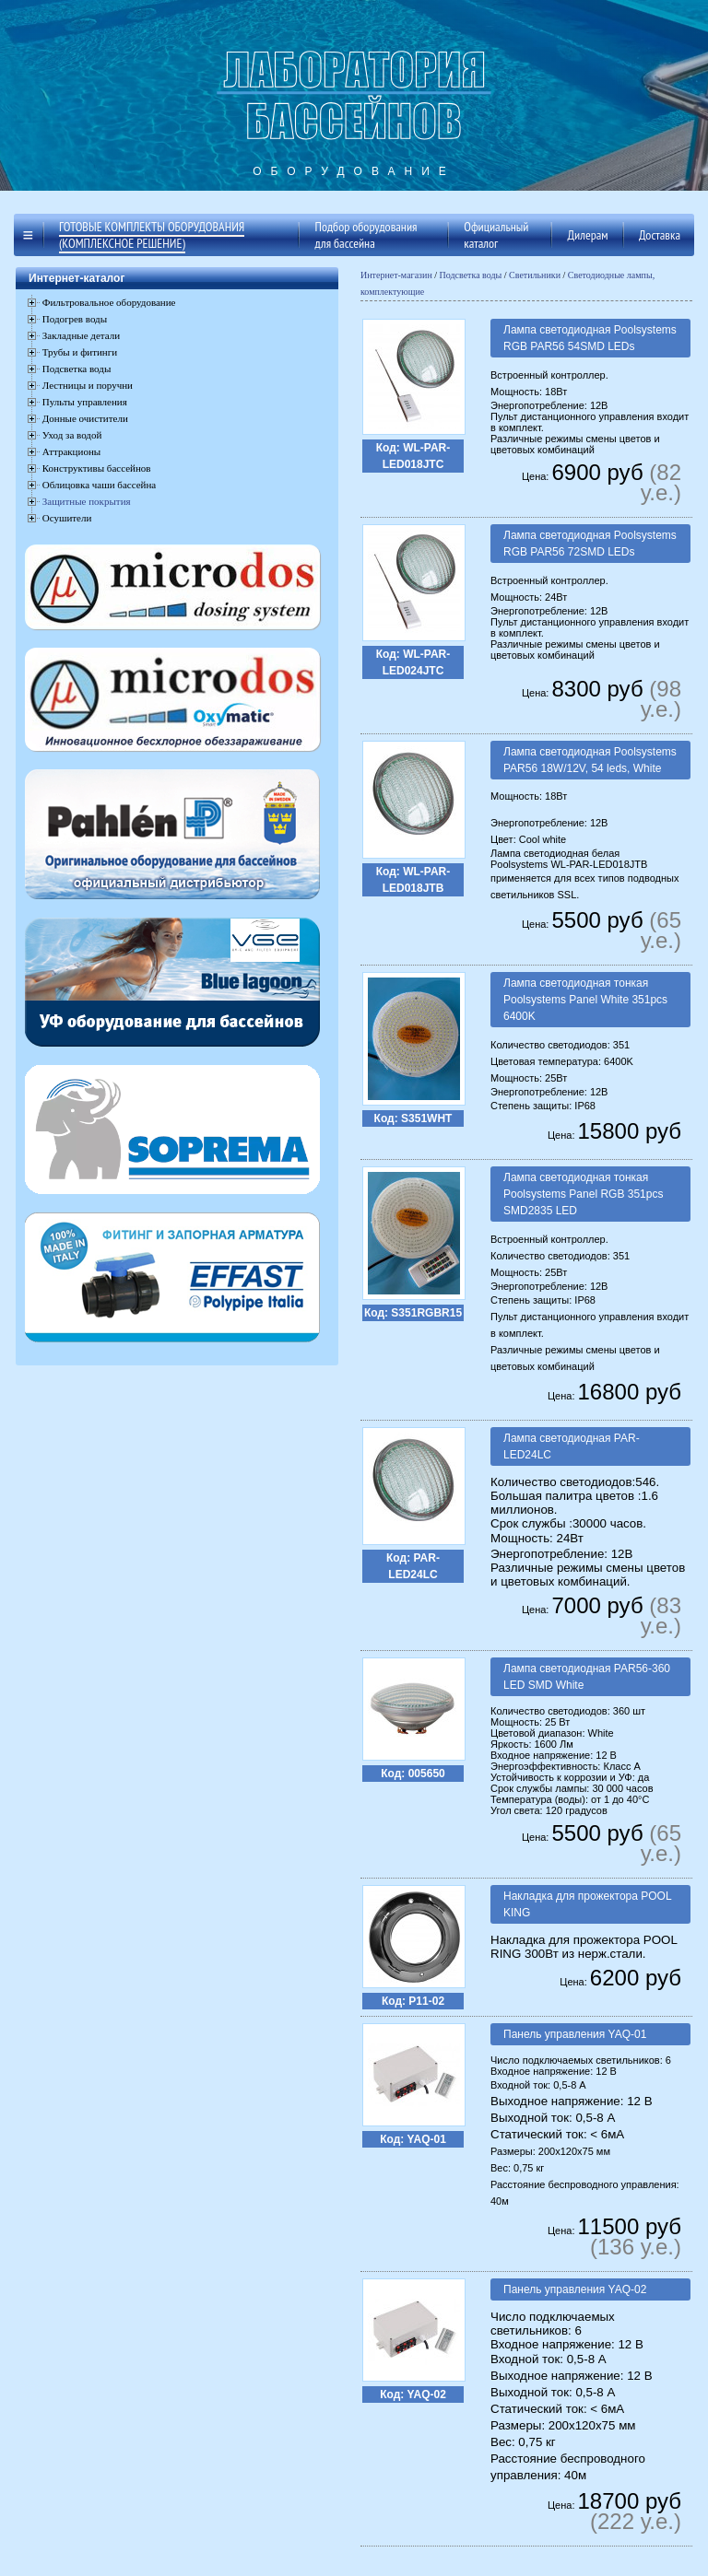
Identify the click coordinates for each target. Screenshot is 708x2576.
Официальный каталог (496, 235)
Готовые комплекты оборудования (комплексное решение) (151, 235)
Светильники (534, 275)
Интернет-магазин (396, 275)
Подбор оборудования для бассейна (366, 235)
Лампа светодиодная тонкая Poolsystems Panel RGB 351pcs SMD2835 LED (583, 1194)
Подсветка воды (471, 275)
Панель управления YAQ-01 (574, 2034)
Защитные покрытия (86, 501)
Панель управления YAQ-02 (574, 2289)
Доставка (659, 235)
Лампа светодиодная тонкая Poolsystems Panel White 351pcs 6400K (585, 1000)
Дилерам (587, 235)
